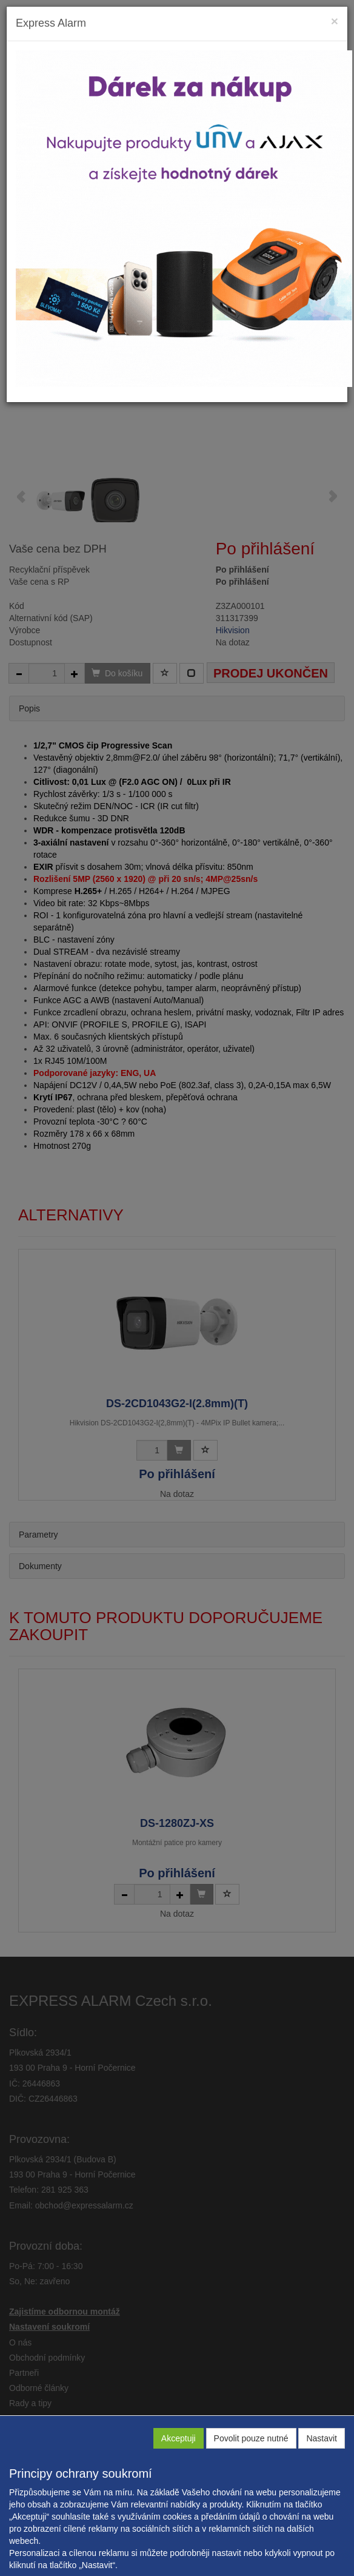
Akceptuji (178, 2438)
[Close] (334, 21)
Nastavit (321, 2438)
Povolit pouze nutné (251, 2438)
